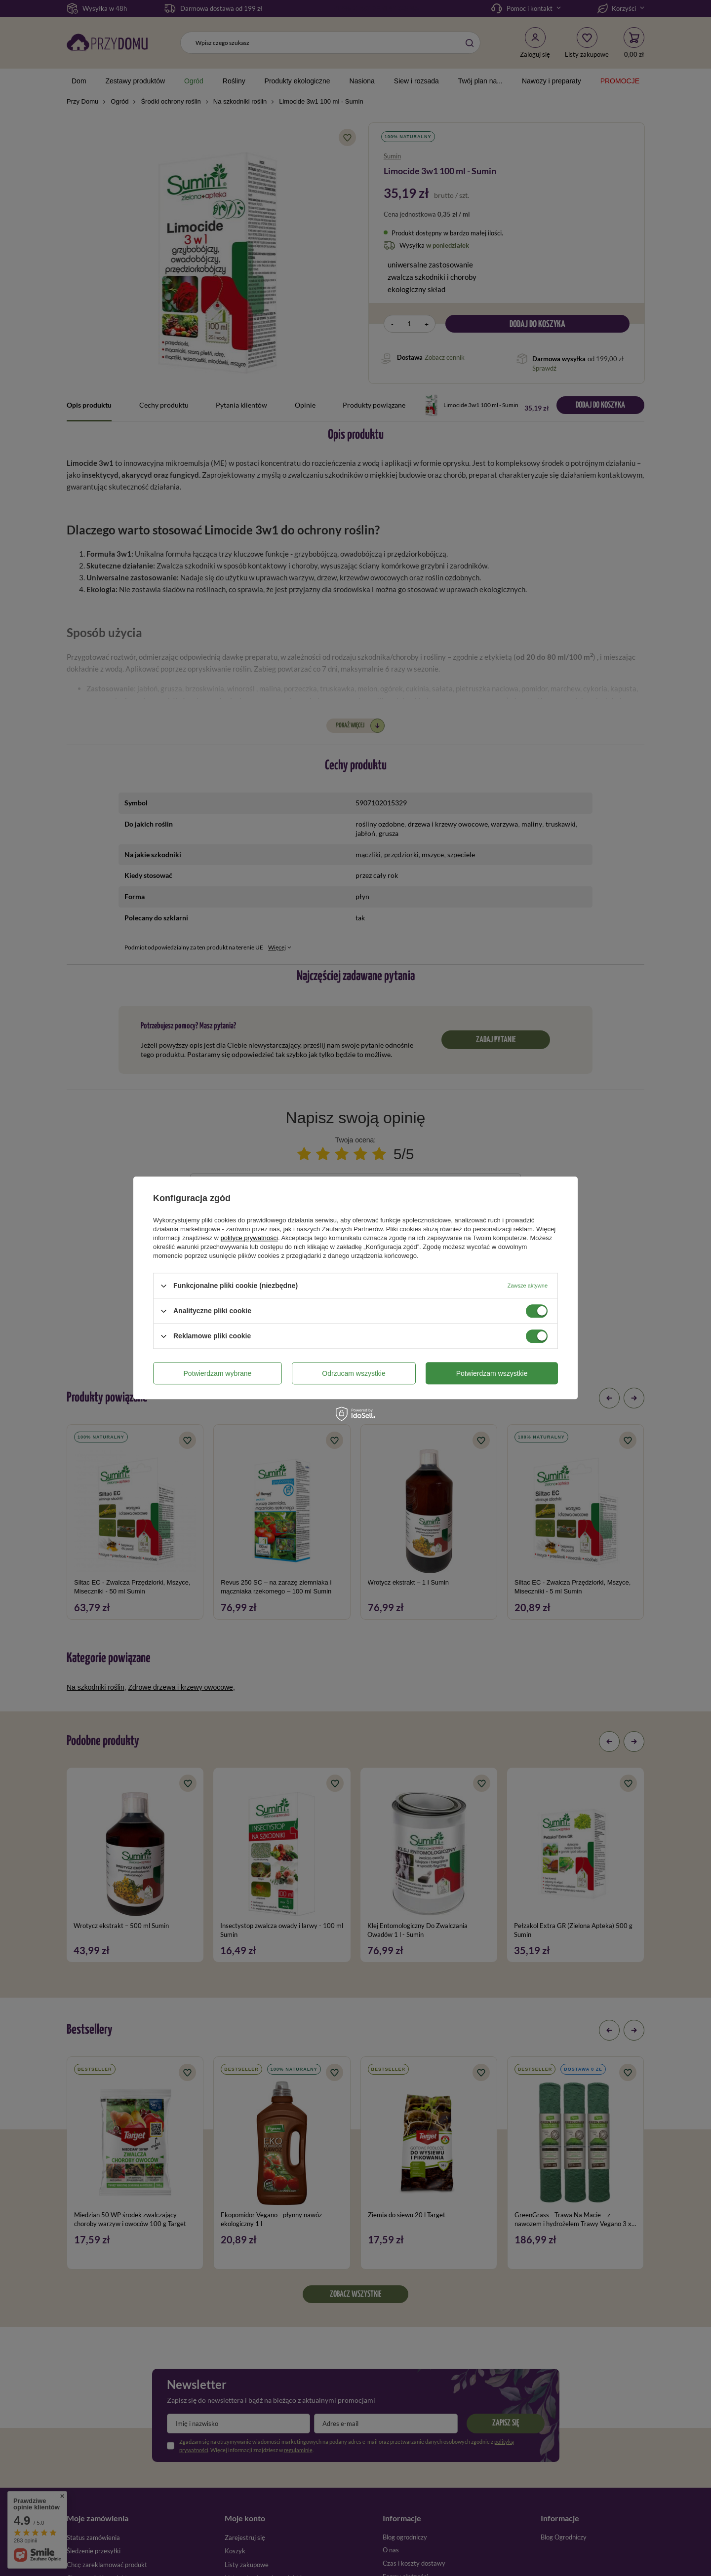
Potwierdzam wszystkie (492, 1373)
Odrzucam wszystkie (353, 1373)
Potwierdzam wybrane (218, 1373)
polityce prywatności (249, 1238)
